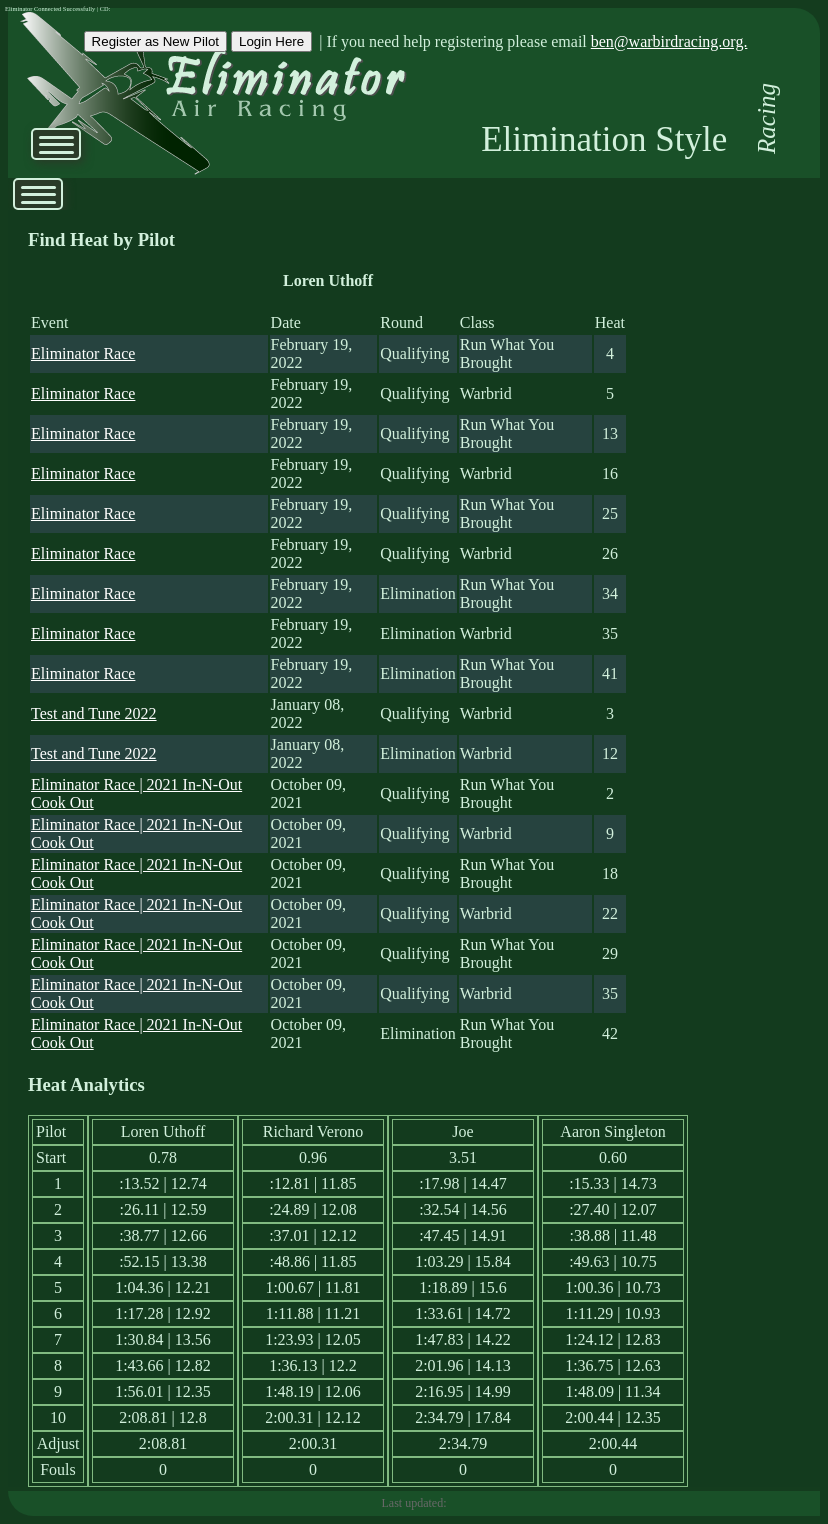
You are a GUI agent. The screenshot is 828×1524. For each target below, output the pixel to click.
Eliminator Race (83, 353)
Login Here (271, 41)
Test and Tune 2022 (94, 713)
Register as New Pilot (155, 41)
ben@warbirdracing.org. (669, 41)
